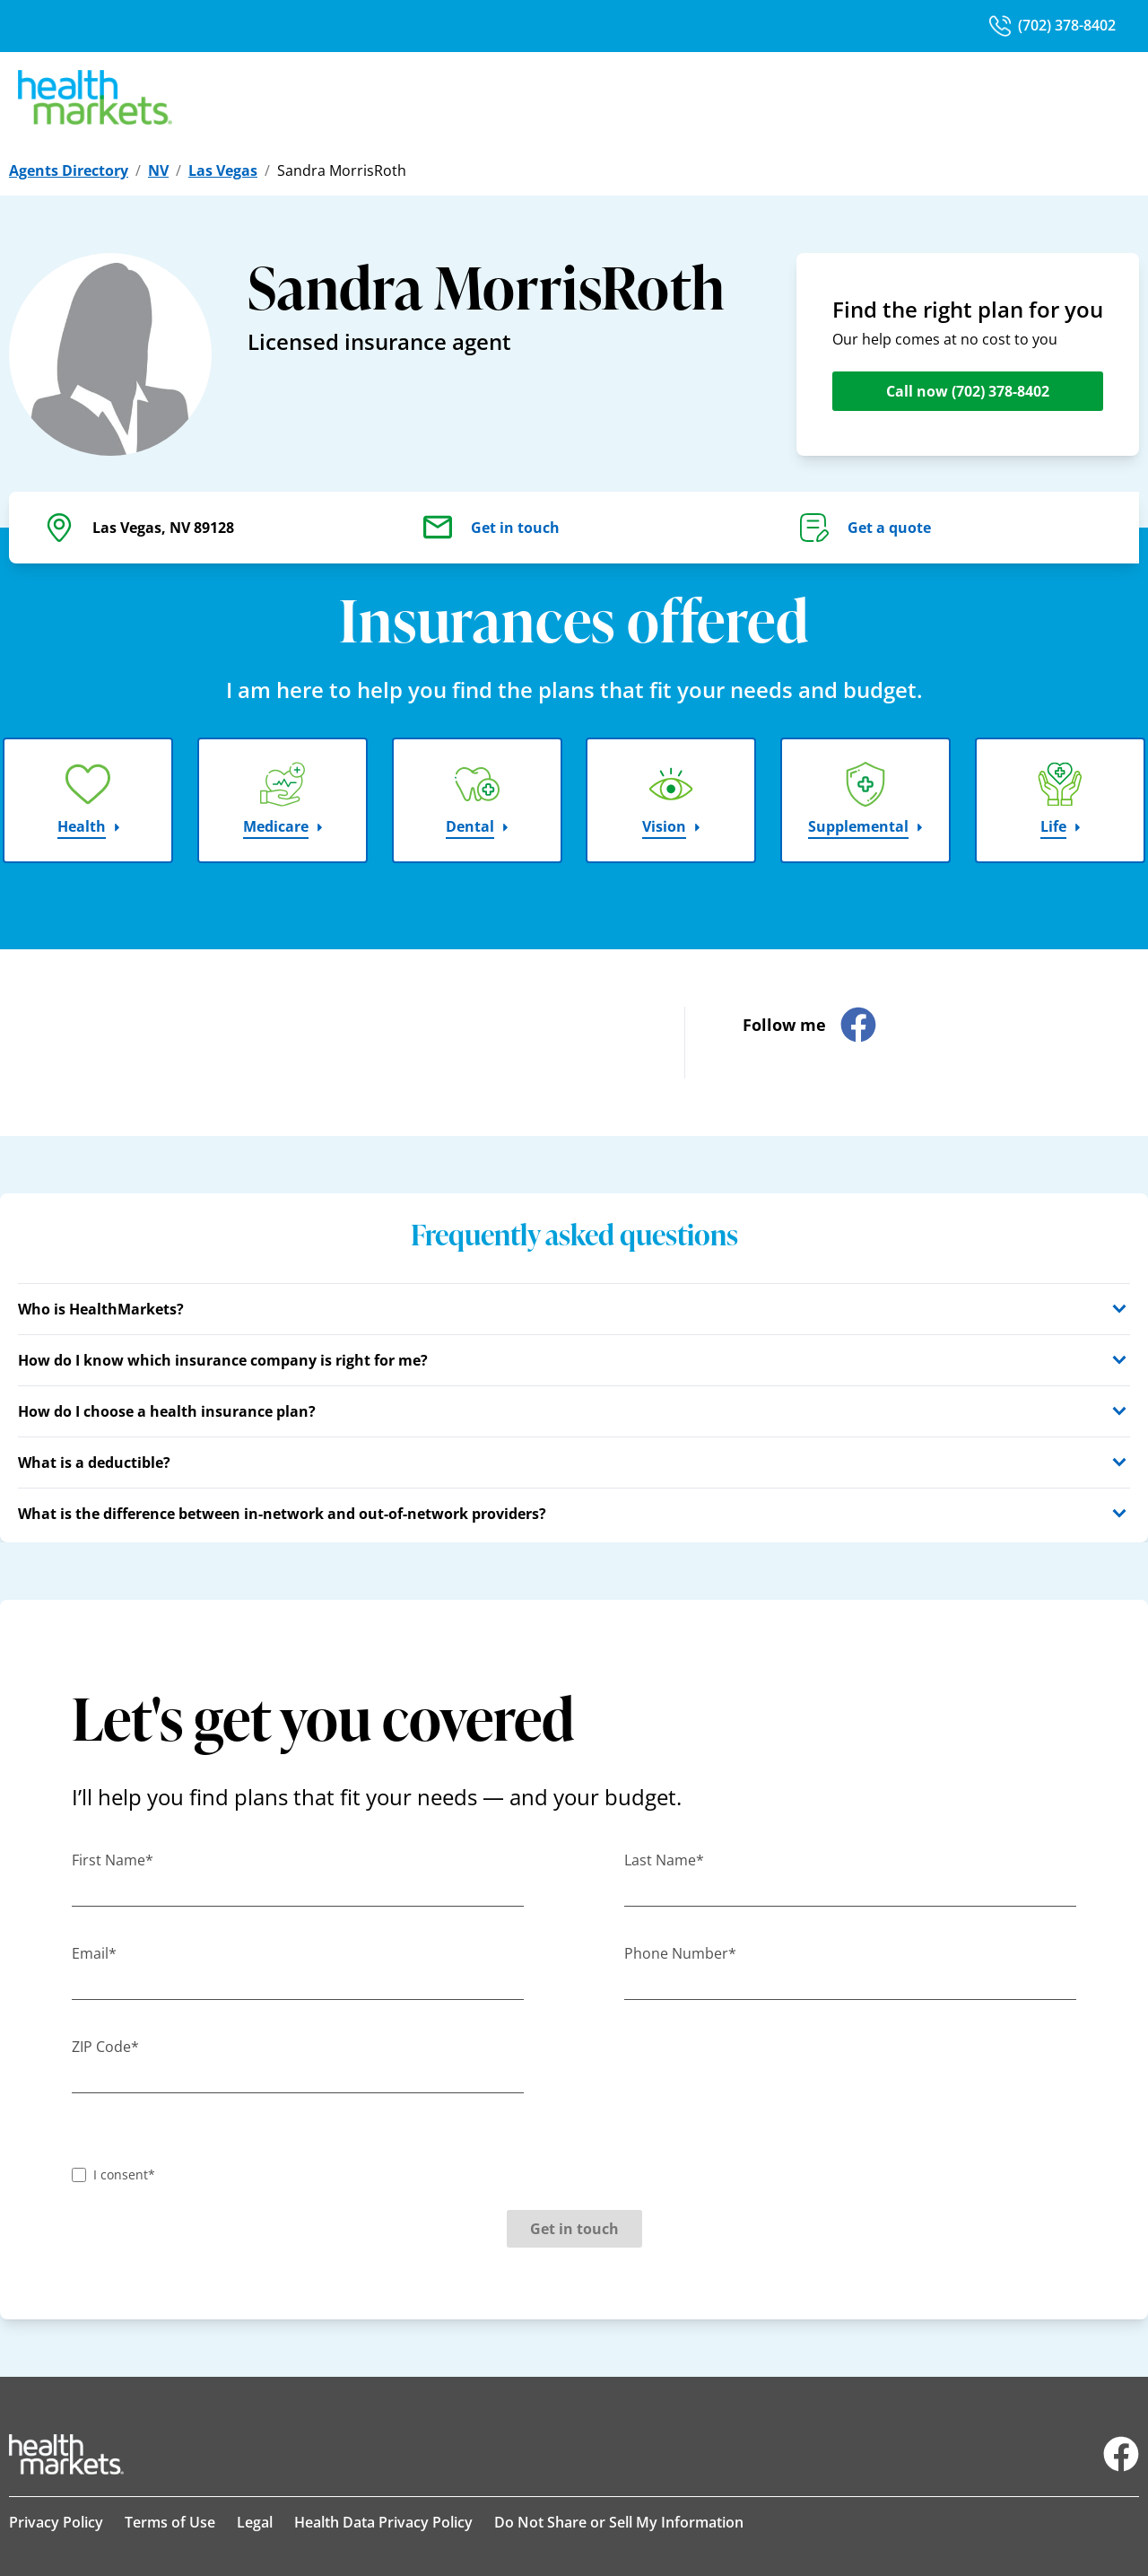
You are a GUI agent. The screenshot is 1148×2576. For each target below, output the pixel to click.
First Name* (112, 1860)
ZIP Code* (105, 2046)
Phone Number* (680, 1953)
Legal (255, 2522)
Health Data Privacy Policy (383, 2522)
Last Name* (664, 1860)
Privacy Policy (56, 2522)
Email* (94, 1953)
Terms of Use (170, 2522)
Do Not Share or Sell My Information (619, 2522)
